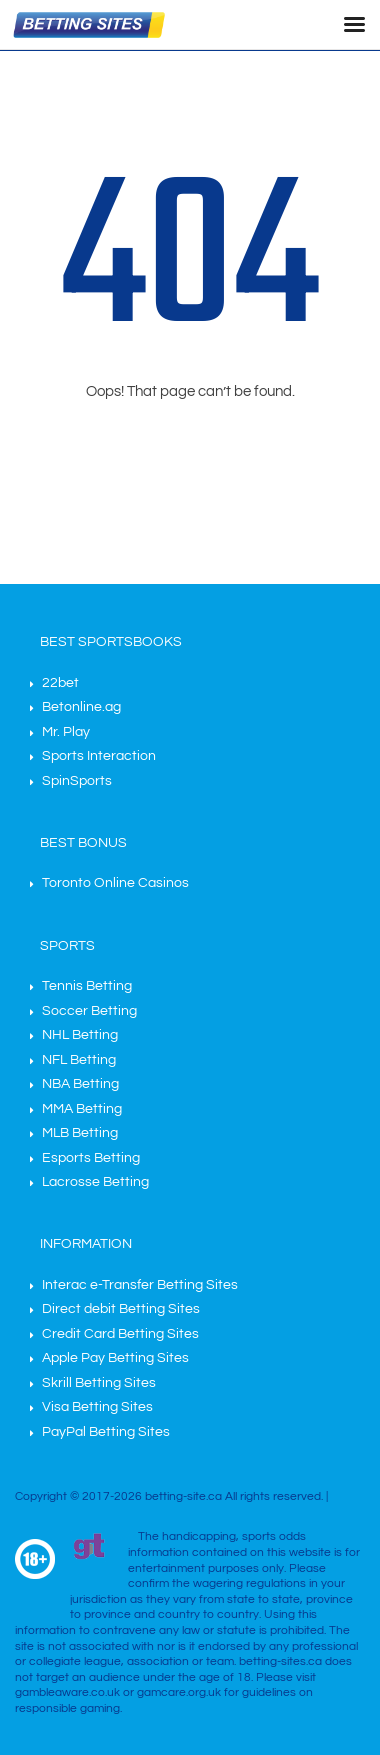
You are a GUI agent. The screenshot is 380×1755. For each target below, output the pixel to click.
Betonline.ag (81, 707)
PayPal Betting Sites (106, 1432)
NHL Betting (80, 1035)
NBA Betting (80, 1084)
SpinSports (77, 781)
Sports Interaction (99, 756)
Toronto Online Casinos (115, 883)
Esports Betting (91, 1158)
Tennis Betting (87, 986)
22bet (60, 683)
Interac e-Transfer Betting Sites (140, 1285)
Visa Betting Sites (97, 1407)
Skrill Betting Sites (99, 1383)
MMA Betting (82, 1109)
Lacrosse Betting (95, 1182)
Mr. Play (66, 732)
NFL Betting (79, 1060)
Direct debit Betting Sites (121, 1309)
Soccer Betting (89, 1011)
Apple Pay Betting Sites (115, 1358)
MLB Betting (80, 1133)
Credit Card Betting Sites (120, 1334)
